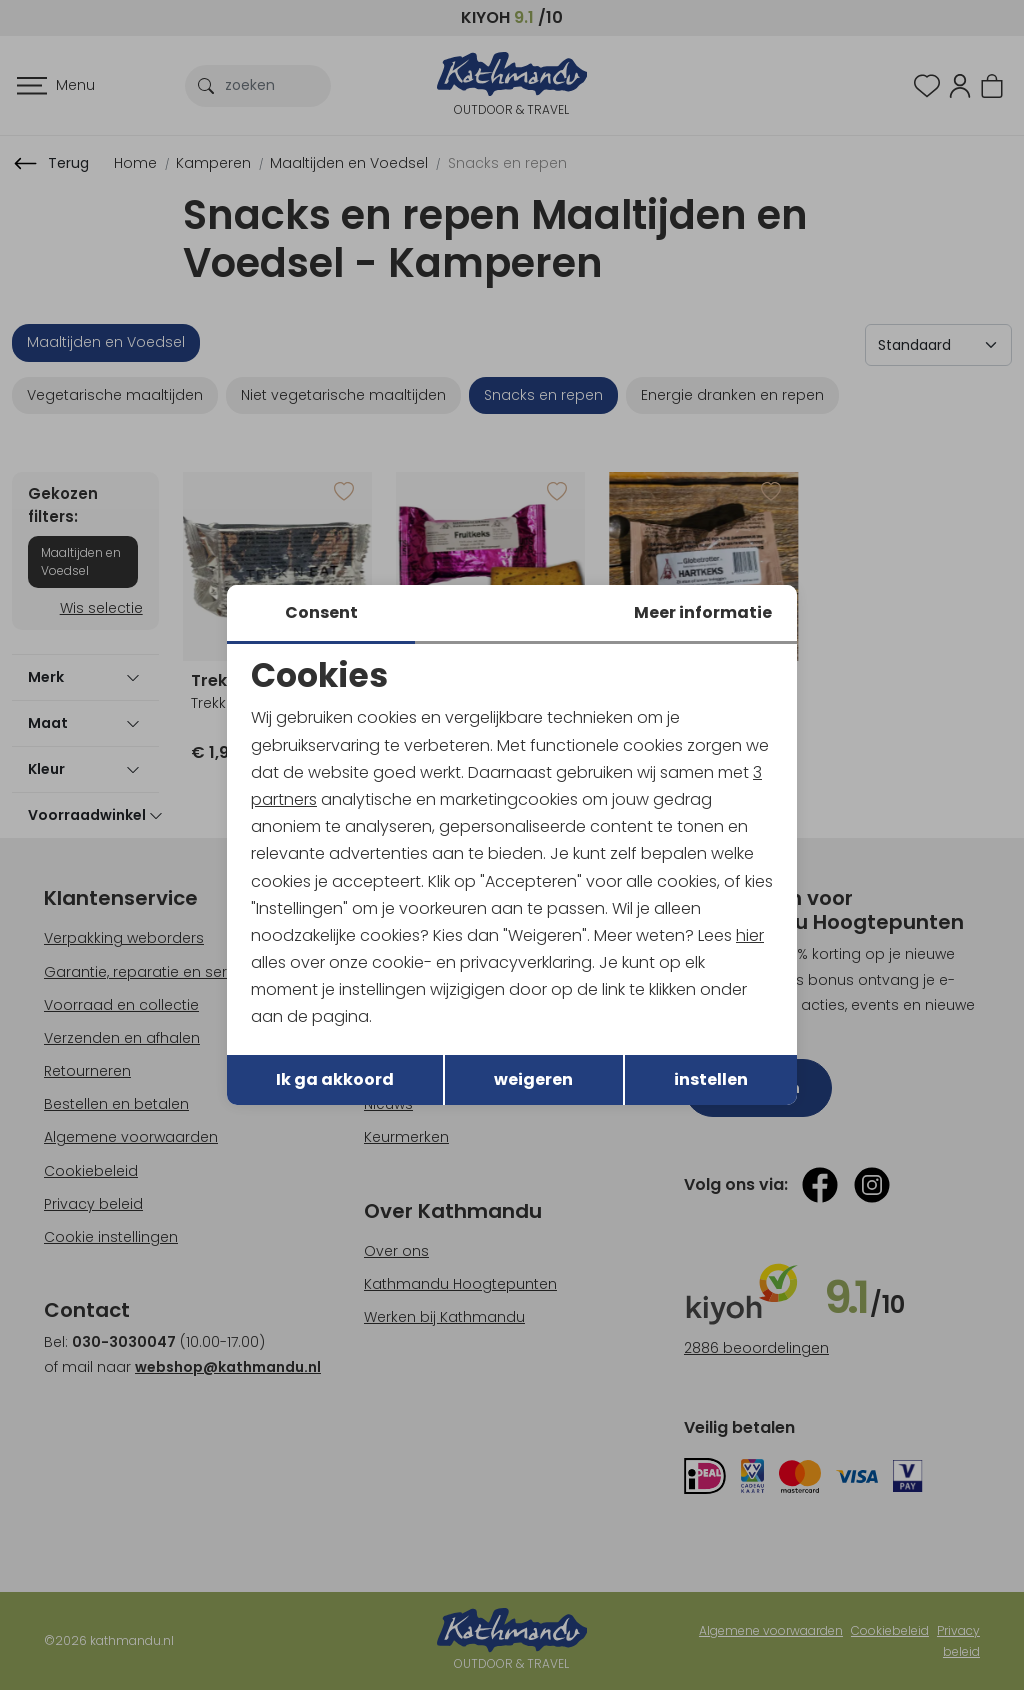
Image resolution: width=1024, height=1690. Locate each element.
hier (750, 935)
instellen (711, 1079)
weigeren (533, 1079)
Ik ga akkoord (335, 1079)
